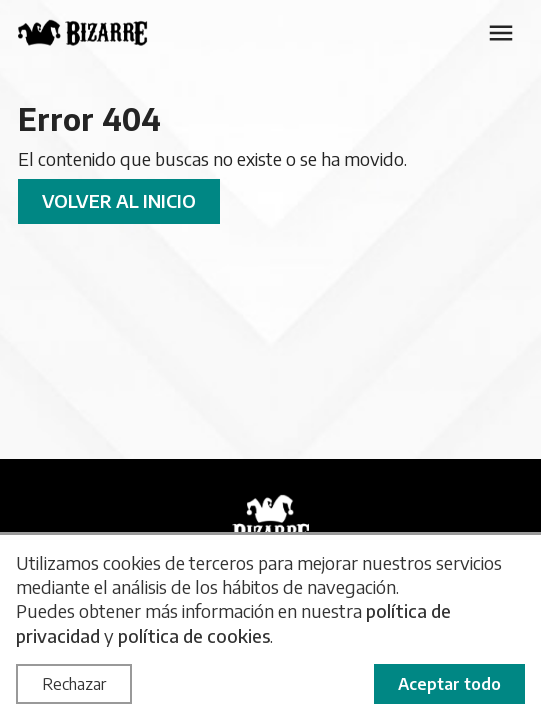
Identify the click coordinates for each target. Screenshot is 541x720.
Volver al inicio (119, 200)
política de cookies (194, 635)
